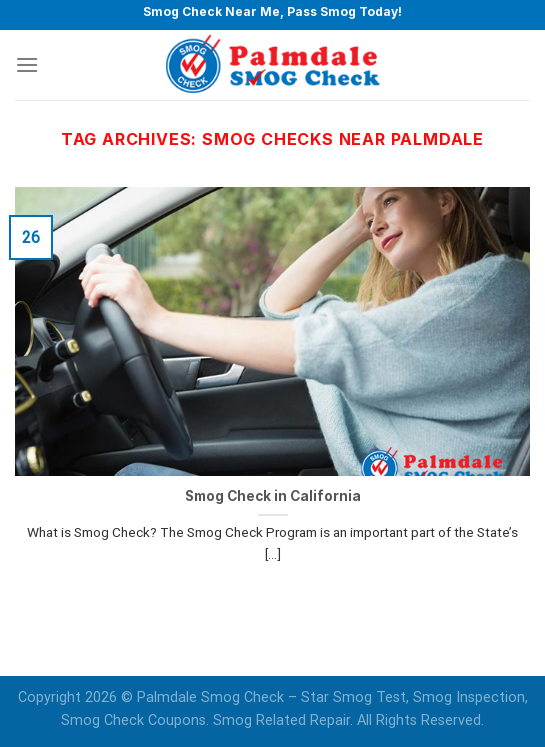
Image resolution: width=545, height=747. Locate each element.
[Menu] (27, 64)
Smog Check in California (273, 496)
